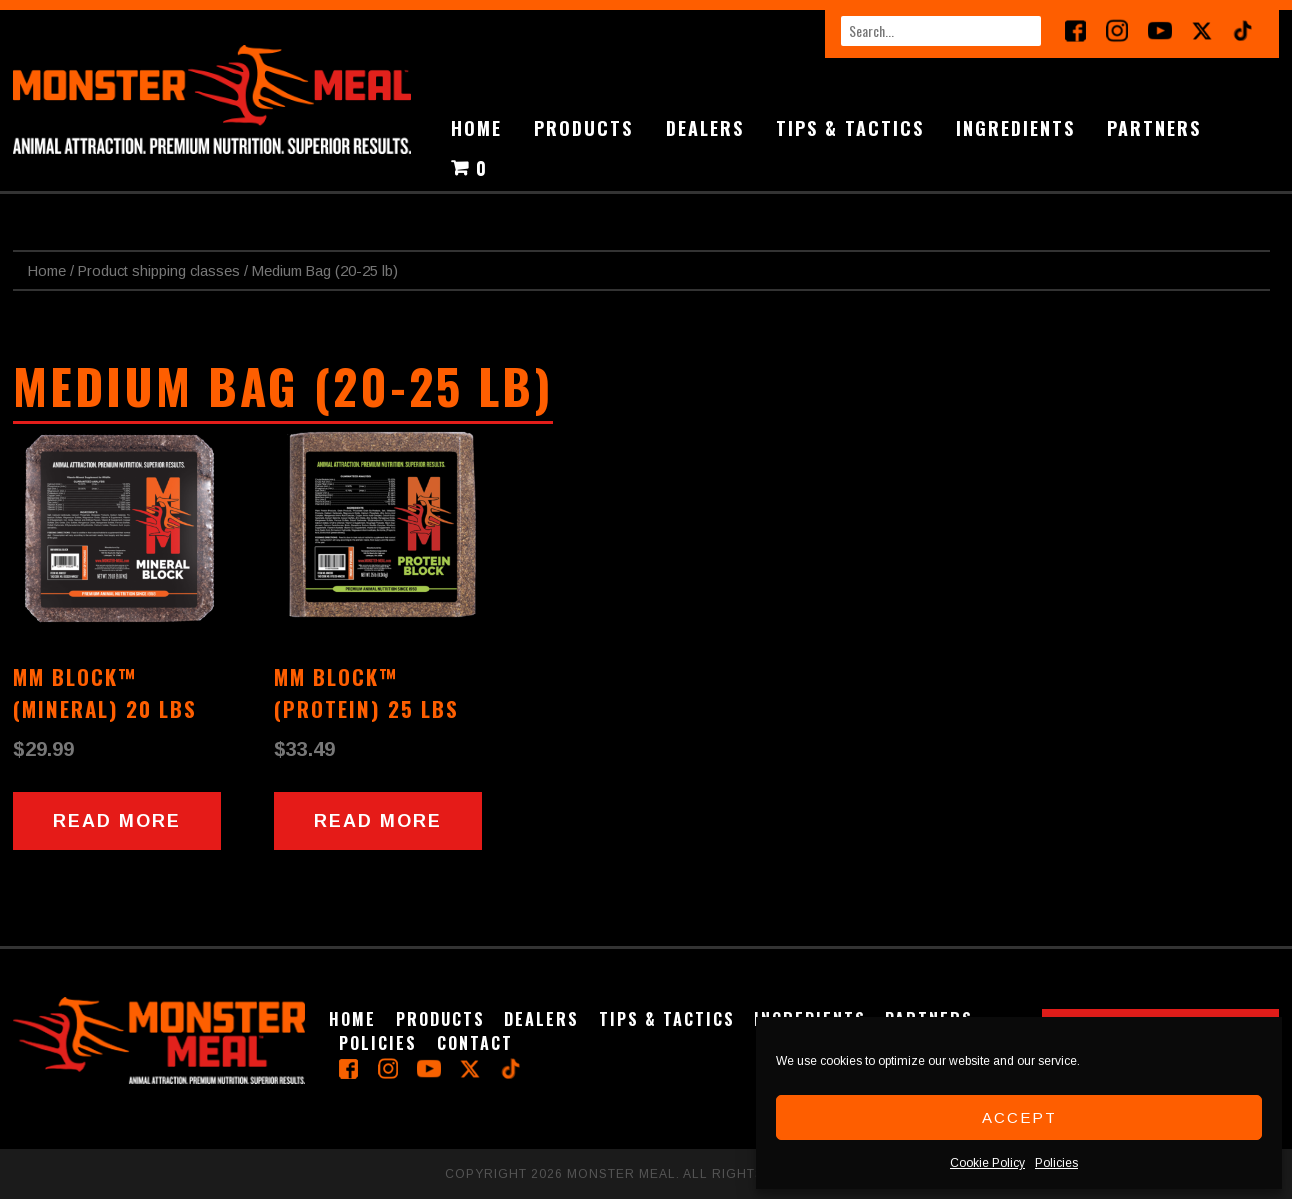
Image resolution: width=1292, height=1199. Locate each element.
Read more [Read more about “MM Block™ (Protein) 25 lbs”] (378, 821)
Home (476, 128)
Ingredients (1015, 128)
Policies (1056, 1163)
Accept (1019, 1117)
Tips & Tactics (850, 128)
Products (583, 128)
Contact (475, 1043)
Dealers (705, 128)
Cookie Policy (987, 1163)
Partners (1154, 128)
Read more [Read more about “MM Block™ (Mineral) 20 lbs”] (117, 821)
